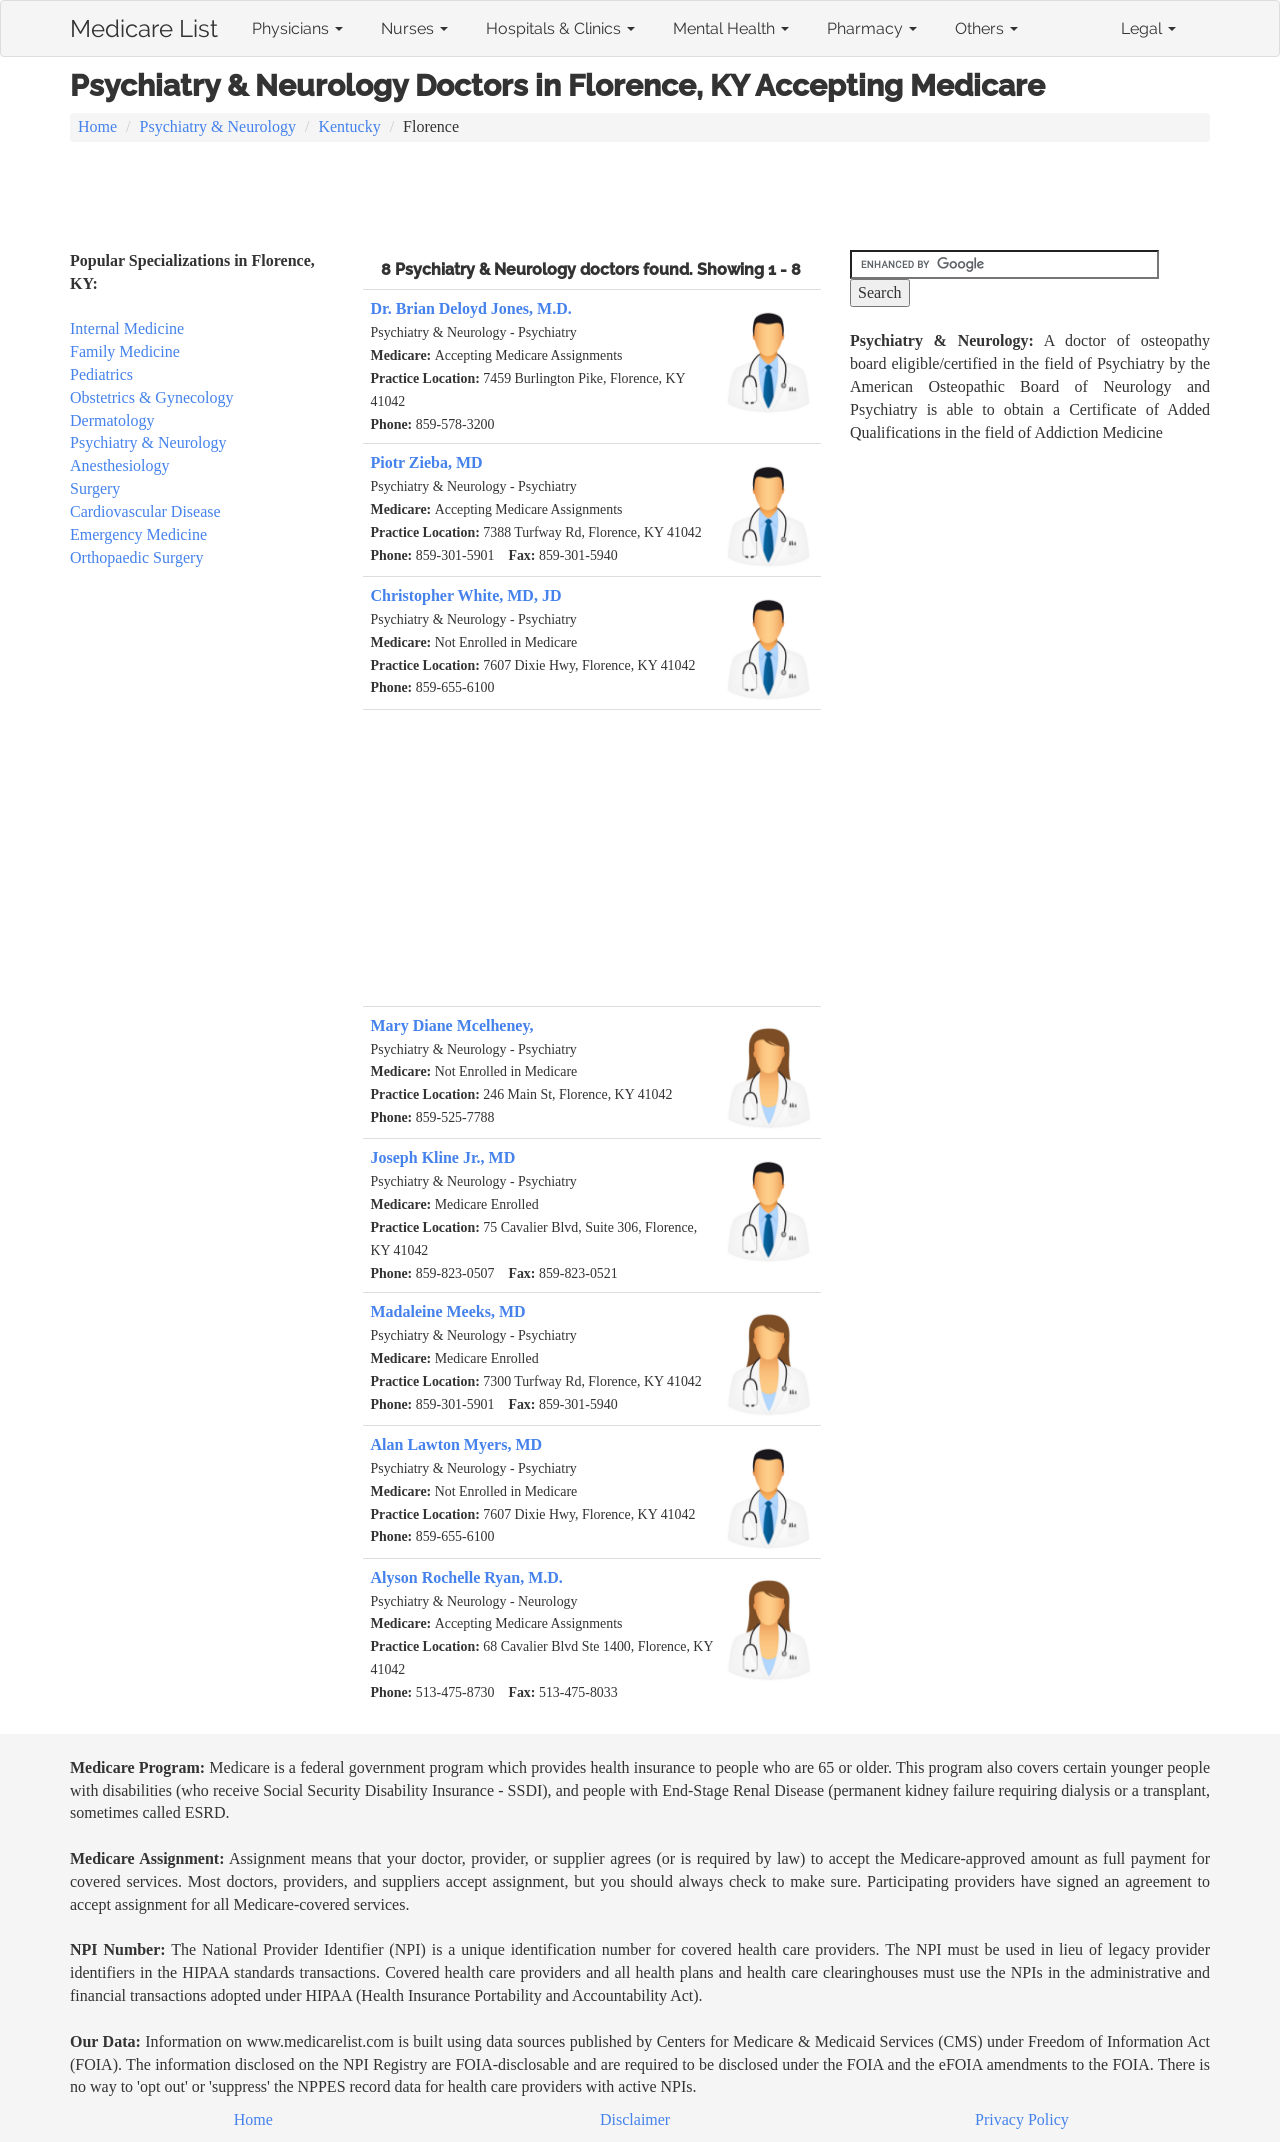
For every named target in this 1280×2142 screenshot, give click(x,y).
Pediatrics (101, 374)
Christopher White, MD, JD (466, 595)
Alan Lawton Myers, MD (457, 1444)
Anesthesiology (120, 465)
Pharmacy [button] (872, 28)
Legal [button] (1148, 28)
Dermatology (112, 420)
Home (97, 126)
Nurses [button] (414, 28)
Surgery (95, 488)
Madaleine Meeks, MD (448, 1311)
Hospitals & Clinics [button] (560, 28)
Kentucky (349, 126)
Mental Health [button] (731, 28)
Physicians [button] (297, 28)
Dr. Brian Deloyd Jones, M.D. (471, 308)
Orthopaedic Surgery (136, 557)
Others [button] (986, 28)
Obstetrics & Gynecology (152, 397)
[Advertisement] (640, 198)
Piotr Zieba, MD (427, 462)
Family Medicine (125, 351)
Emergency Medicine (138, 534)
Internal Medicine (127, 328)
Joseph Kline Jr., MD (443, 1157)
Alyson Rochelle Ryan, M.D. (467, 1577)
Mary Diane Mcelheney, (452, 1025)
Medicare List (144, 25)
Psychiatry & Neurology (218, 126)
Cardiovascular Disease (145, 511)
